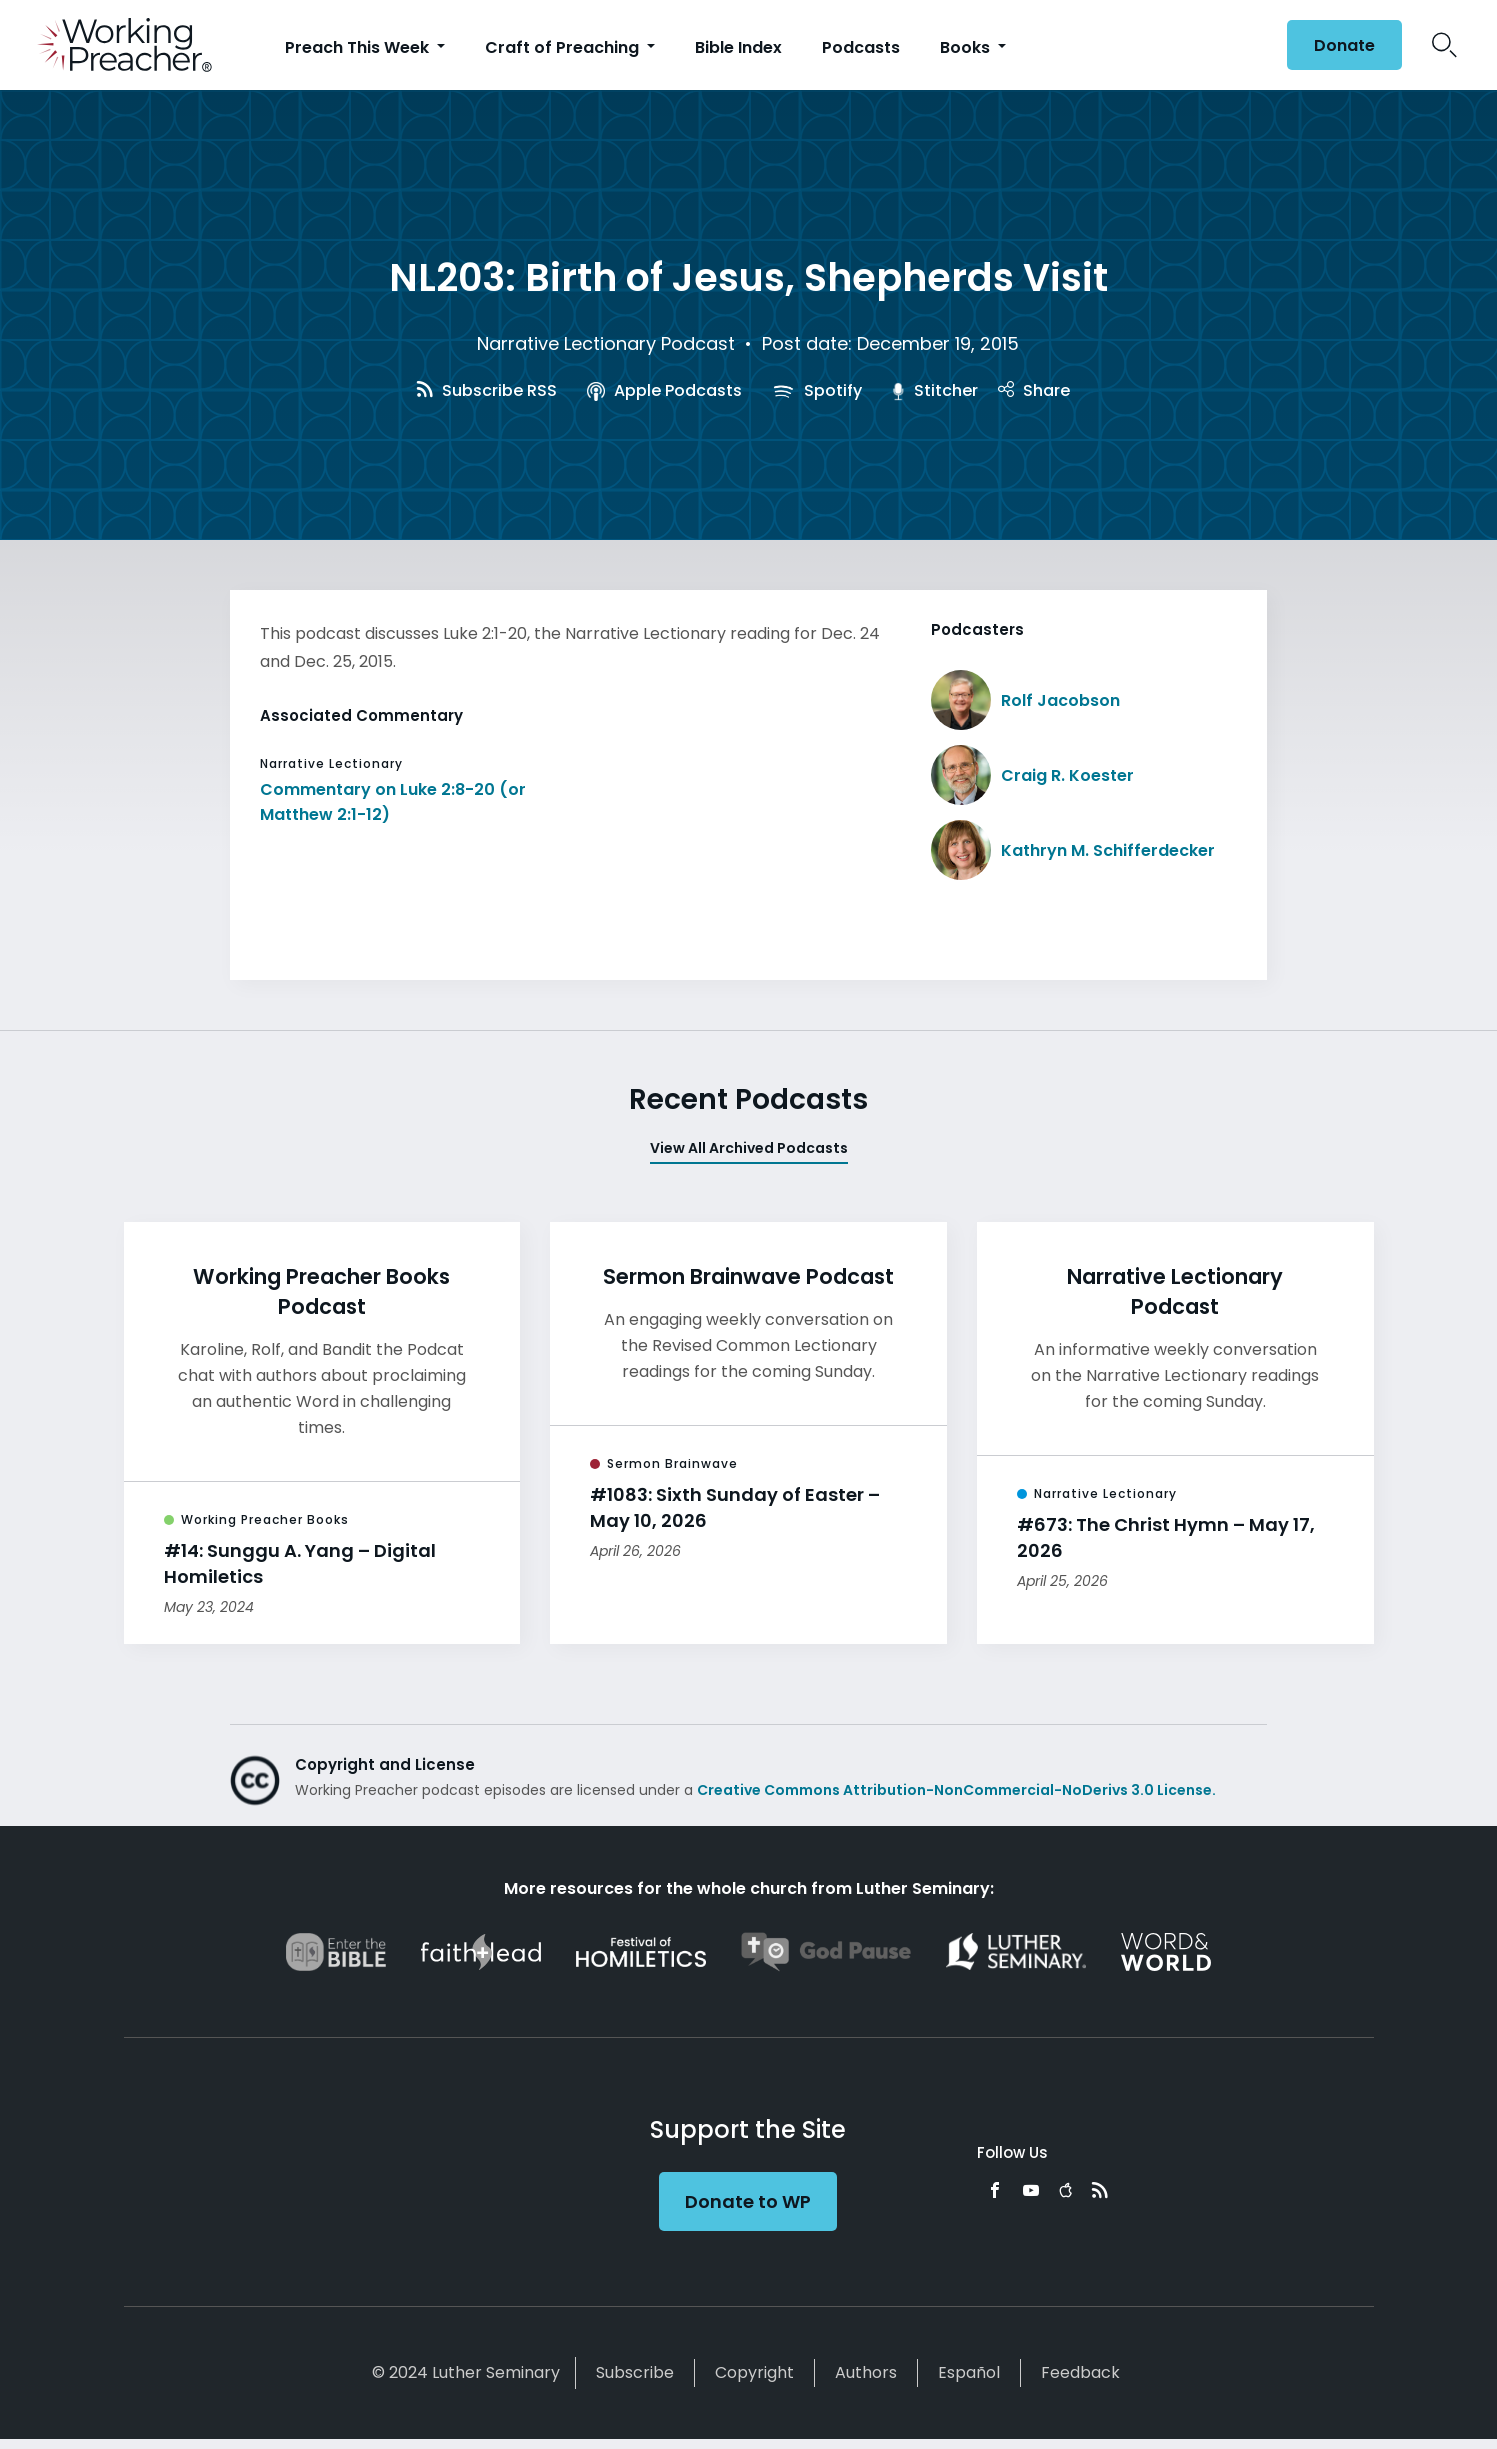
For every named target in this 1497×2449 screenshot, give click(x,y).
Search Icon (1444, 45)
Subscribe (635, 2372)
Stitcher (935, 390)
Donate (1344, 45)
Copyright (754, 2372)
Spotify (817, 390)
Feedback (1080, 2372)
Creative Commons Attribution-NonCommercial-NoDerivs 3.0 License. (956, 1790)
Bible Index (738, 47)
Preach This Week (359, 47)
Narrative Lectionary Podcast (606, 343)
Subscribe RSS (487, 390)
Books (967, 47)
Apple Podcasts (664, 390)
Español (969, 2372)
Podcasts (861, 47)
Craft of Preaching (564, 47)
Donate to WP (748, 2201)
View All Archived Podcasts (749, 1148)
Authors (866, 2372)
